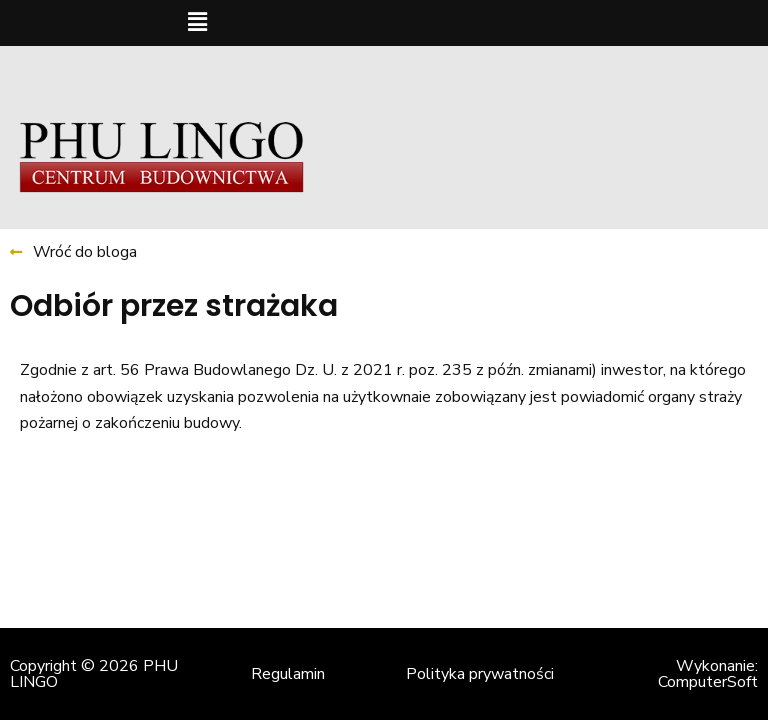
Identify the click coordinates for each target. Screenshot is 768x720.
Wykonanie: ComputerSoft (708, 674)
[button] (197, 23)
